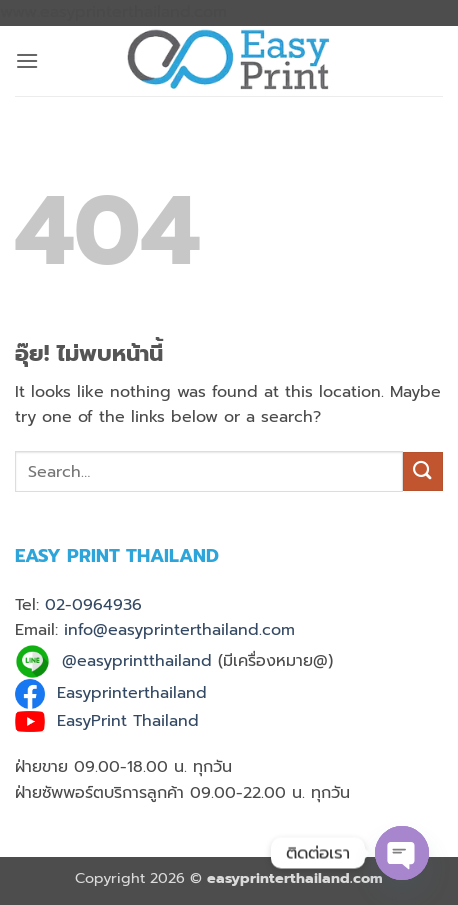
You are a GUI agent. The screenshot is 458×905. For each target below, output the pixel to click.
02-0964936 (93, 605)
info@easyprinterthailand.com (179, 630)
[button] (27, 60)
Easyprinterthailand (132, 693)
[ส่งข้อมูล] (423, 471)
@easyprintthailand (137, 661)
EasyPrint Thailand (128, 721)
